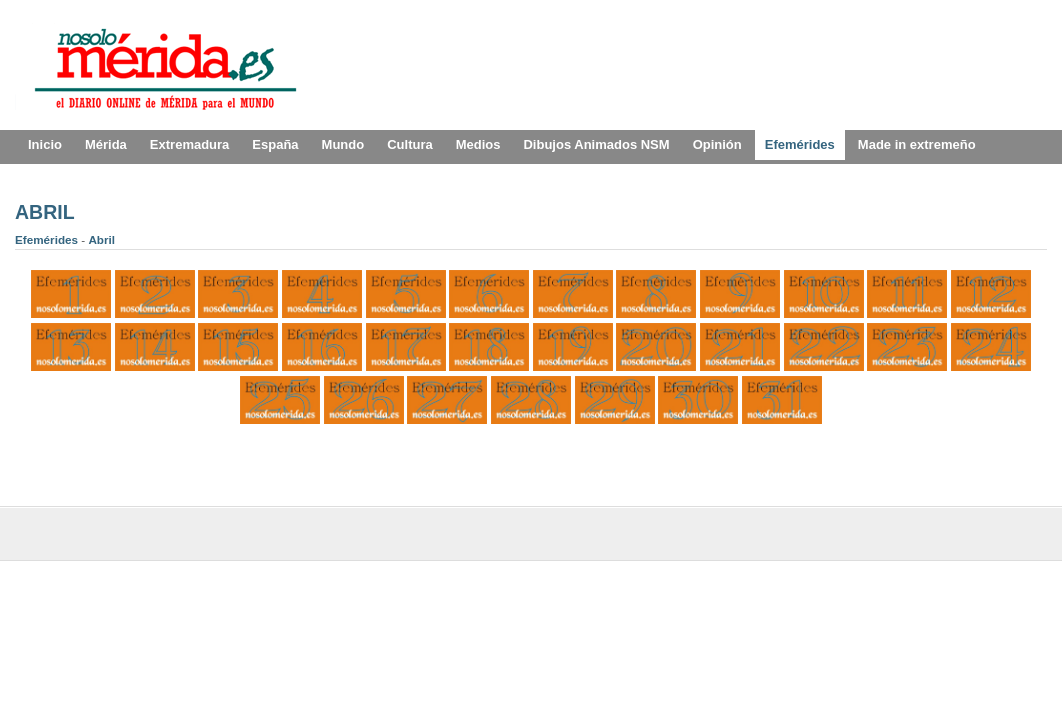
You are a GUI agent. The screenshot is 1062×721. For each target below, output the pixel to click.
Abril (101, 239)
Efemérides (48, 239)
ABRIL (45, 212)
